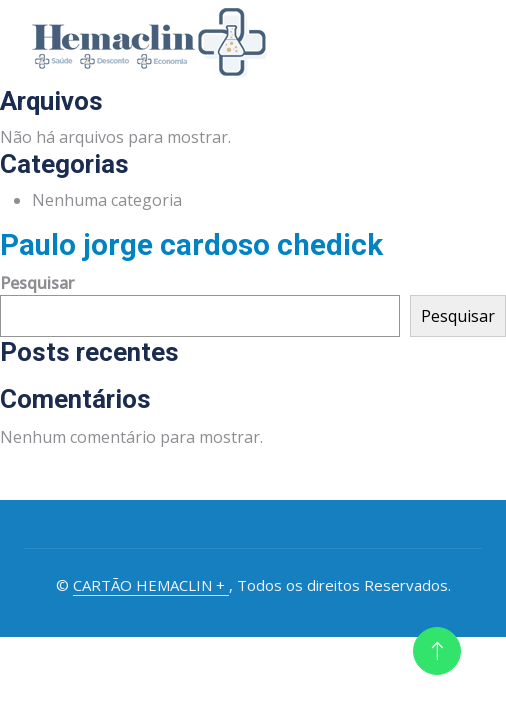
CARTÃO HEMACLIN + (151, 585)
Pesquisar (37, 283)
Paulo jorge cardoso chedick (191, 245)
